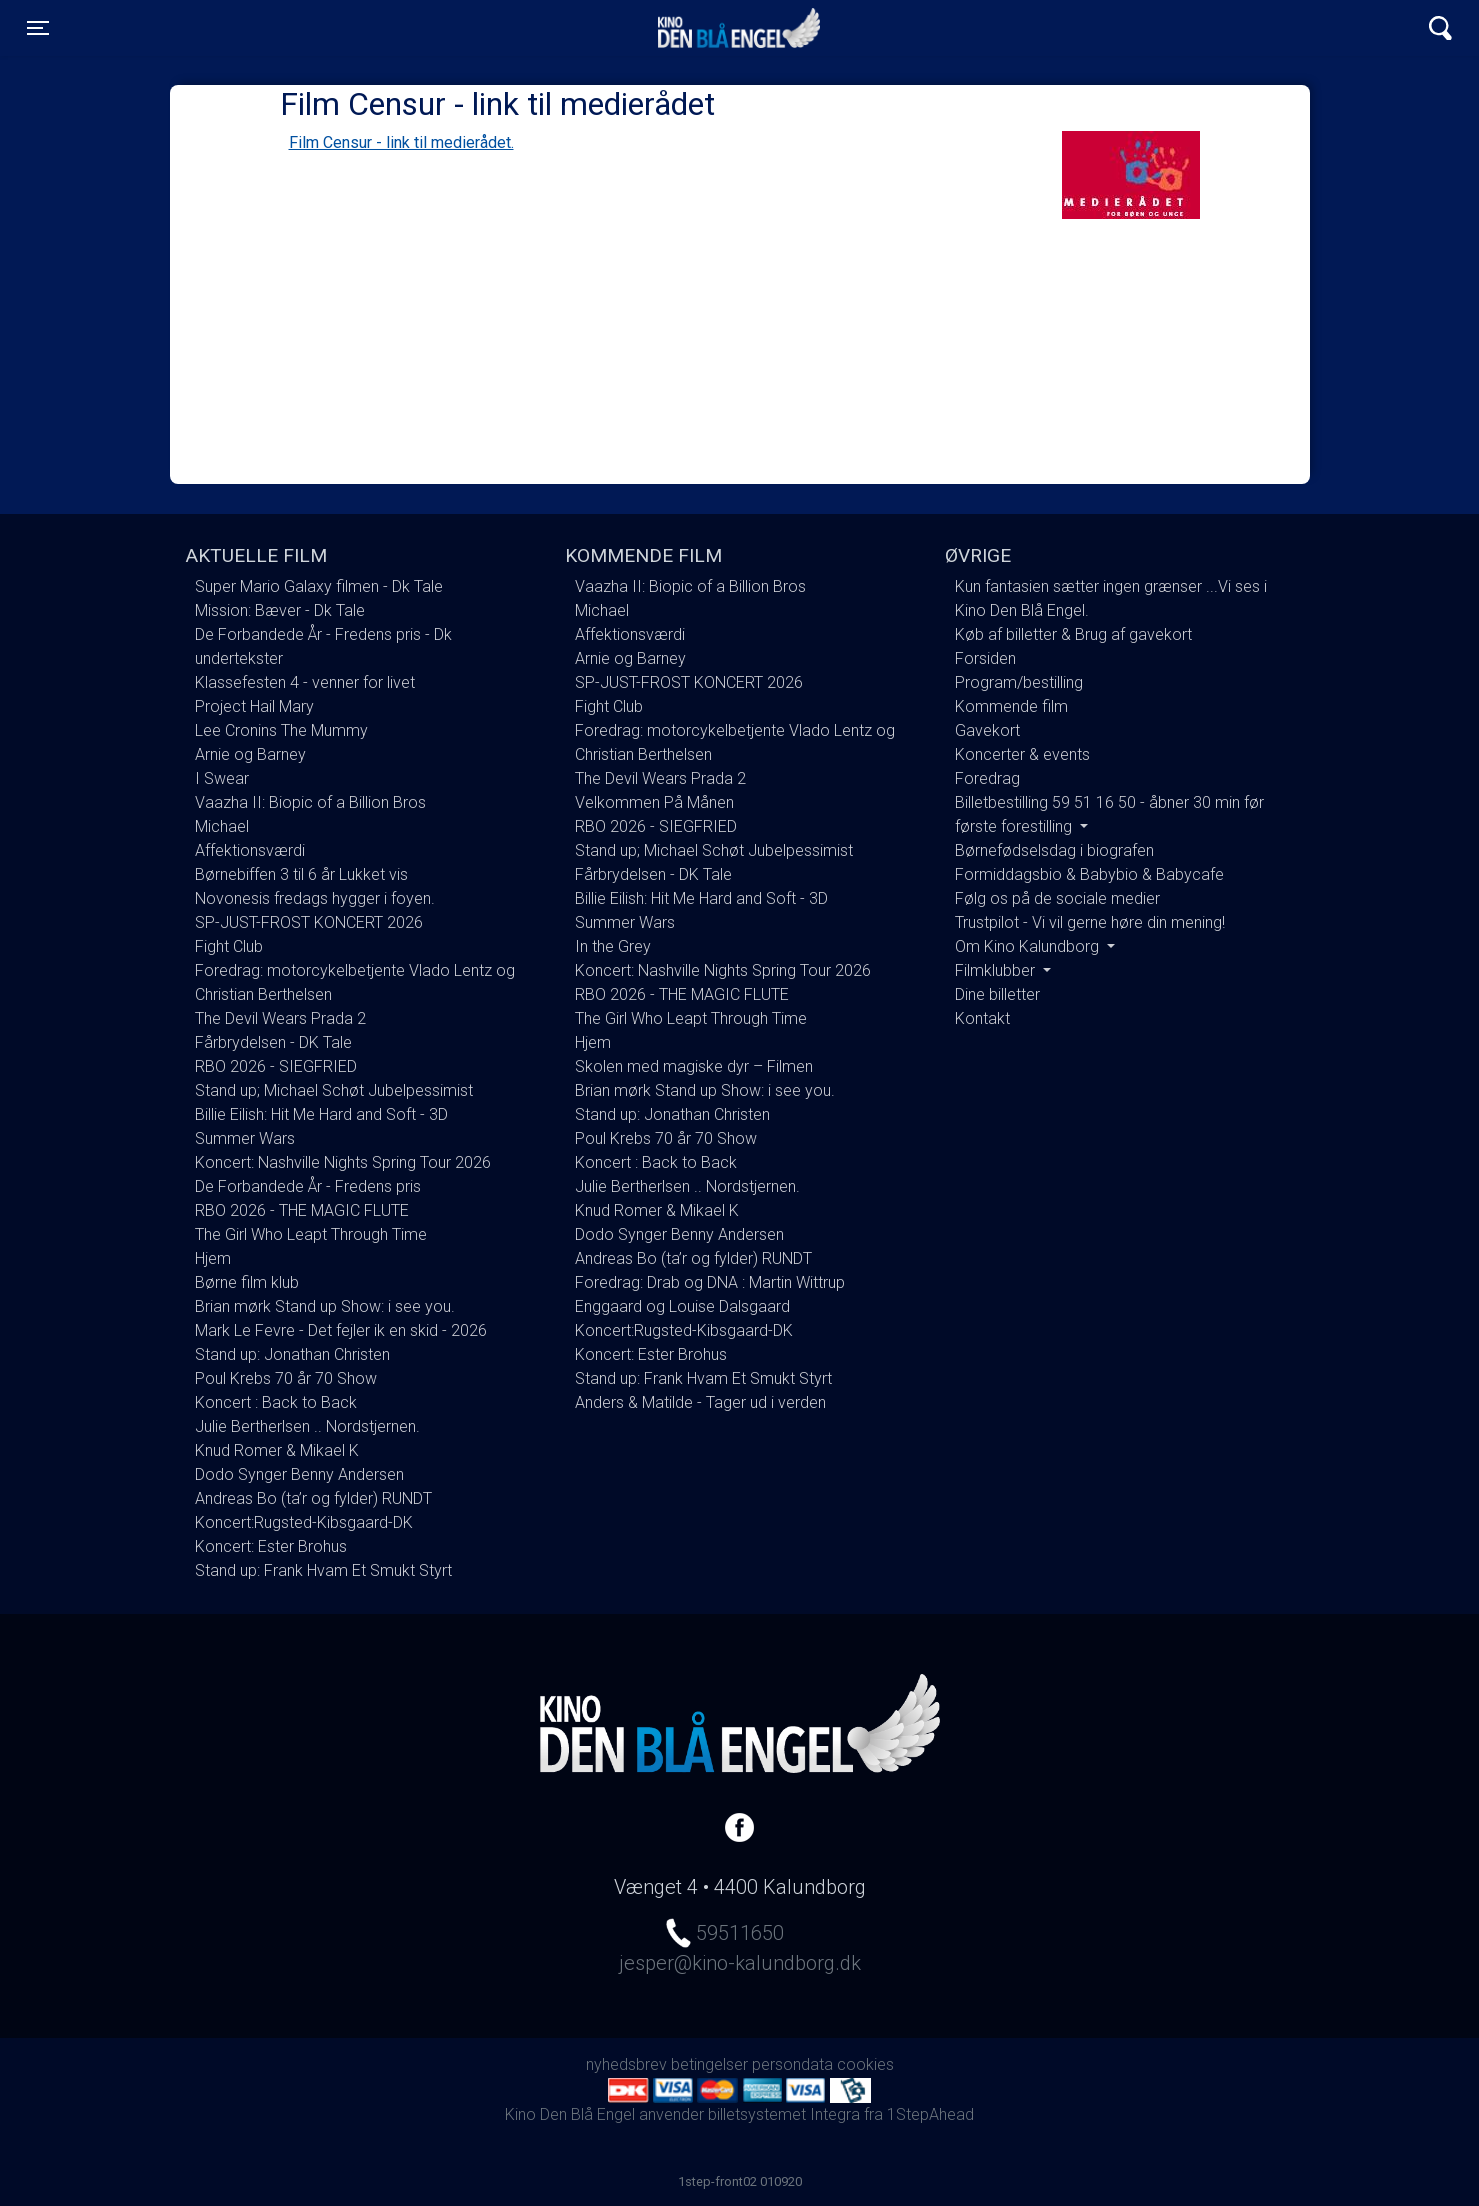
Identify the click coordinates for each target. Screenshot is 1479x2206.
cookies (865, 2064)
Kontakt (982, 1018)
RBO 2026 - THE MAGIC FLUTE (302, 1210)
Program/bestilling (1019, 682)
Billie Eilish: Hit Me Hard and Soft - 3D (321, 1114)
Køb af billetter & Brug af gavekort (1073, 634)
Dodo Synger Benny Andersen (299, 1474)
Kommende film (1011, 706)
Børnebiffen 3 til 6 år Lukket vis (301, 874)
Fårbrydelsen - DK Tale (273, 1042)
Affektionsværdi (250, 850)
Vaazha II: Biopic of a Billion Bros (310, 802)
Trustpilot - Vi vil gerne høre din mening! (1090, 922)
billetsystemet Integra (784, 2114)
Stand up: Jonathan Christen (292, 1354)
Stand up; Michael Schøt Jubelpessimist (334, 1090)
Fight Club (229, 946)
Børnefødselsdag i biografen (1054, 850)
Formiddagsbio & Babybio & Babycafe (1089, 874)
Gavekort (987, 730)
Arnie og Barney (250, 754)
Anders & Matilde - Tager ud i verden (700, 1402)
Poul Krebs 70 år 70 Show (286, 1378)
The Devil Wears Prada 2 (280, 1018)
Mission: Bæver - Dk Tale (280, 610)
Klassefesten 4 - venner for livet (305, 682)
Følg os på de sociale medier (1057, 898)
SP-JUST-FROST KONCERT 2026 (309, 922)
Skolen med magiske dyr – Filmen (694, 1066)
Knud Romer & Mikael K (277, 1450)
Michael (222, 826)
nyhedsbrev (626, 2064)
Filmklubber (997, 970)
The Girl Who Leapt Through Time (311, 1234)
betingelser (709, 2064)
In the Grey (613, 946)
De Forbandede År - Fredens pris (308, 1186)
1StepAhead (930, 2114)
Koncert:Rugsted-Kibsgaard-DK (304, 1522)
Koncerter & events (1022, 754)
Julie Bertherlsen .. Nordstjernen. (307, 1426)
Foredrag (987, 778)
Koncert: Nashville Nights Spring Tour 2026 (343, 1162)
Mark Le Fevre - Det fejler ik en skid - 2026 (341, 1330)
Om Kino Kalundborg (1029, 946)
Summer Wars (245, 1138)
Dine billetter (997, 994)
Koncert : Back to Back (276, 1402)
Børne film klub (247, 1282)
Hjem (213, 1258)
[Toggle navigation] (38, 28)
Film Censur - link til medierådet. (401, 142)
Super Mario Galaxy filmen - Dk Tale (319, 586)
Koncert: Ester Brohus (271, 1546)
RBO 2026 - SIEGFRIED (276, 1066)
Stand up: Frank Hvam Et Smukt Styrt (323, 1570)
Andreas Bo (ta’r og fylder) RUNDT (313, 1498)
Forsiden (985, 658)
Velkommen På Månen (654, 802)
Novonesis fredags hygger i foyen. (315, 898)
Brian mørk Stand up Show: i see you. (325, 1306)
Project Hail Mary (254, 706)
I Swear (222, 778)
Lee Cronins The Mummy (281, 730)
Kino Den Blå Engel (739, 28)
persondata (792, 2064)
